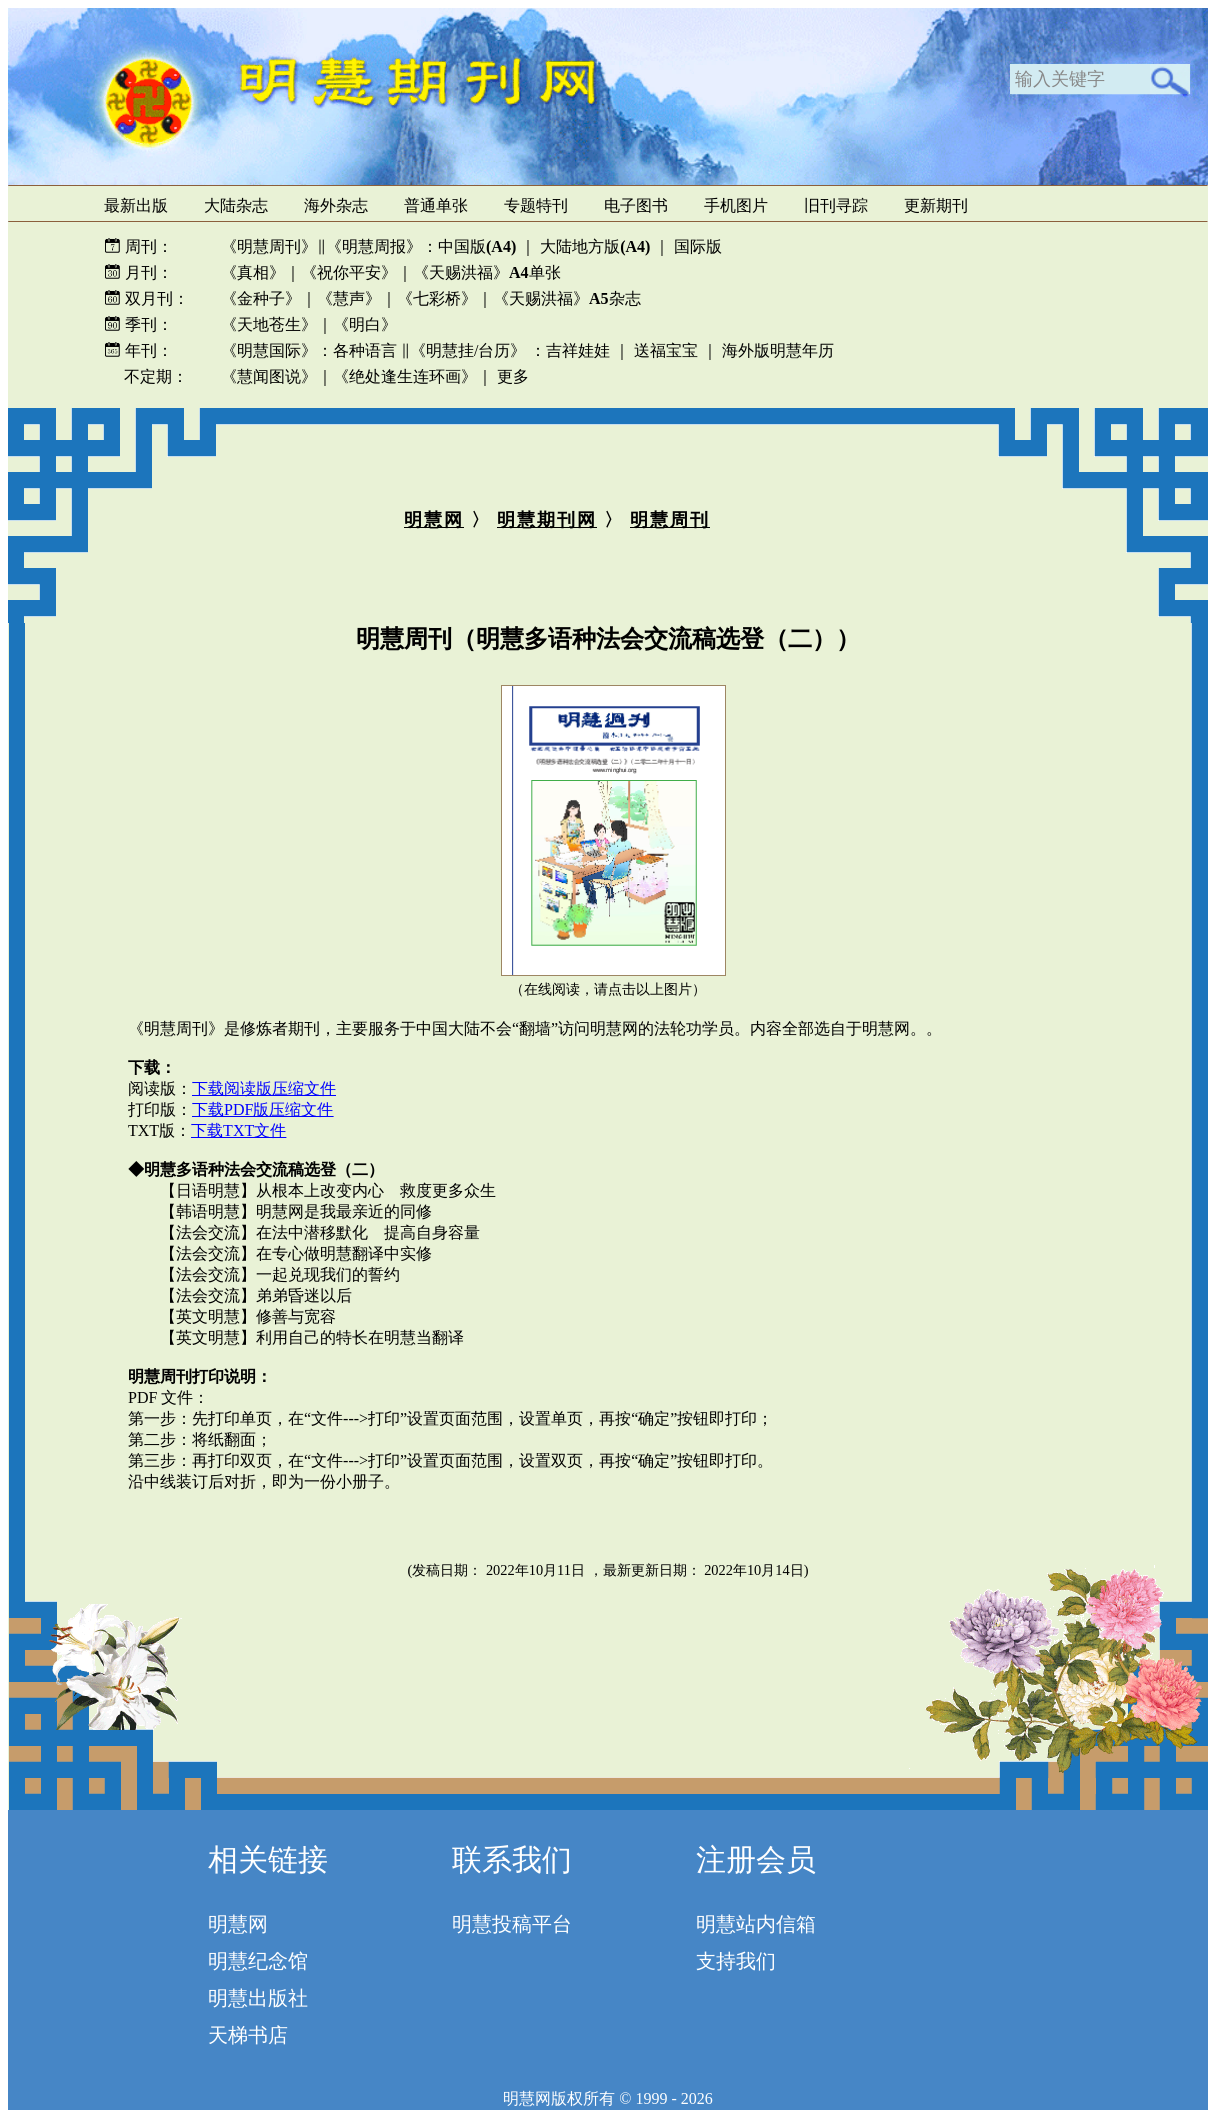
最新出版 (136, 205)
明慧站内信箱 (756, 1924)
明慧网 (434, 520)
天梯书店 (248, 2035)
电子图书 (636, 205)
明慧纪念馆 (258, 1961)
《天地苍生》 (269, 324)
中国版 (477, 246)
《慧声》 (349, 298)
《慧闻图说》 (269, 376)
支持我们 (736, 1961)
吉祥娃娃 (578, 350)
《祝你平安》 (349, 272)
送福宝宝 (666, 350)
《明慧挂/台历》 (468, 350)
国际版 (698, 246)
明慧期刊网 (547, 520)
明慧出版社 (258, 1998)
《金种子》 (261, 298)
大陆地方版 (593, 246)
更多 (513, 376)
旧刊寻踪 (836, 205)
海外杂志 (336, 205)
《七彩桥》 (437, 298)
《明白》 (365, 324)
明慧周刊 (670, 520)
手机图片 (736, 205)
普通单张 (436, 205)
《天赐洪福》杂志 (567, 298)
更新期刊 (936, 205)
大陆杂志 (236, 205)
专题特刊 (536, 205)
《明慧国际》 (269, 350)
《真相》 (253, 272)
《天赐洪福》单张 (487, 272)
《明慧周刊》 (269, 246)
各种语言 (365, 350)
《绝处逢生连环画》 (405, 376)
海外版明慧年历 (778, 350)
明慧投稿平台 (512, 1924)
